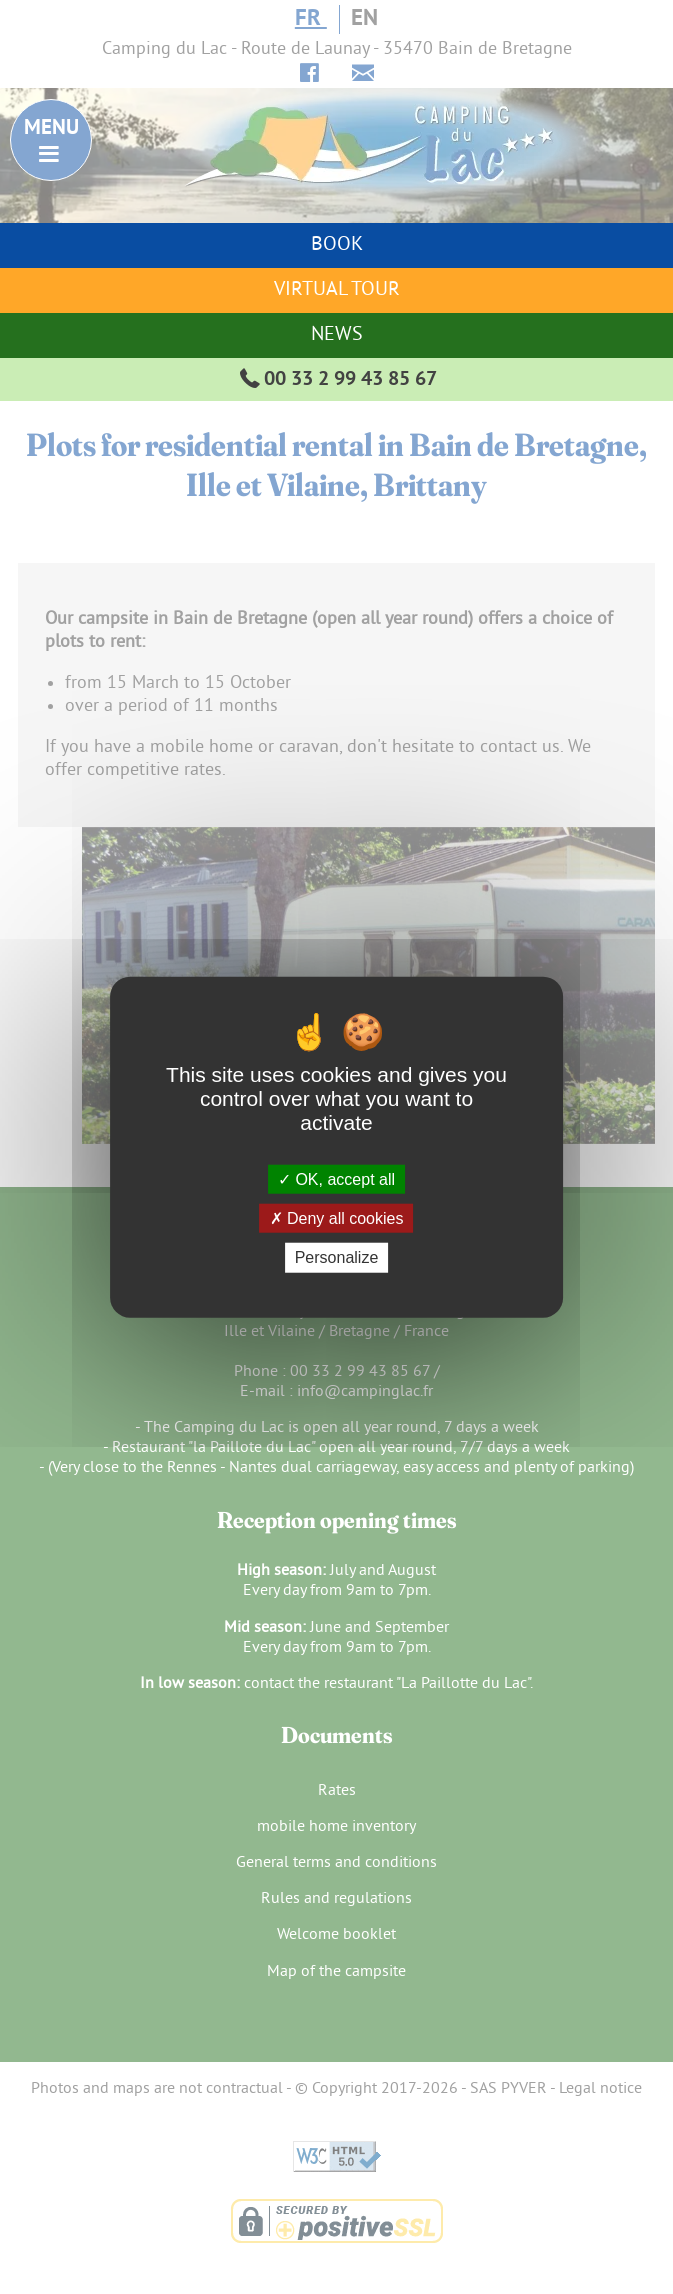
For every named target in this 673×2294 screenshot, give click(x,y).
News (337, 335)
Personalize (337, 1257)
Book (337, 245)
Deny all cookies (337, 1218)
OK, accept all (336, 1179)
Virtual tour (337, 290)
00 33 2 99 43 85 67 (336, 380)
